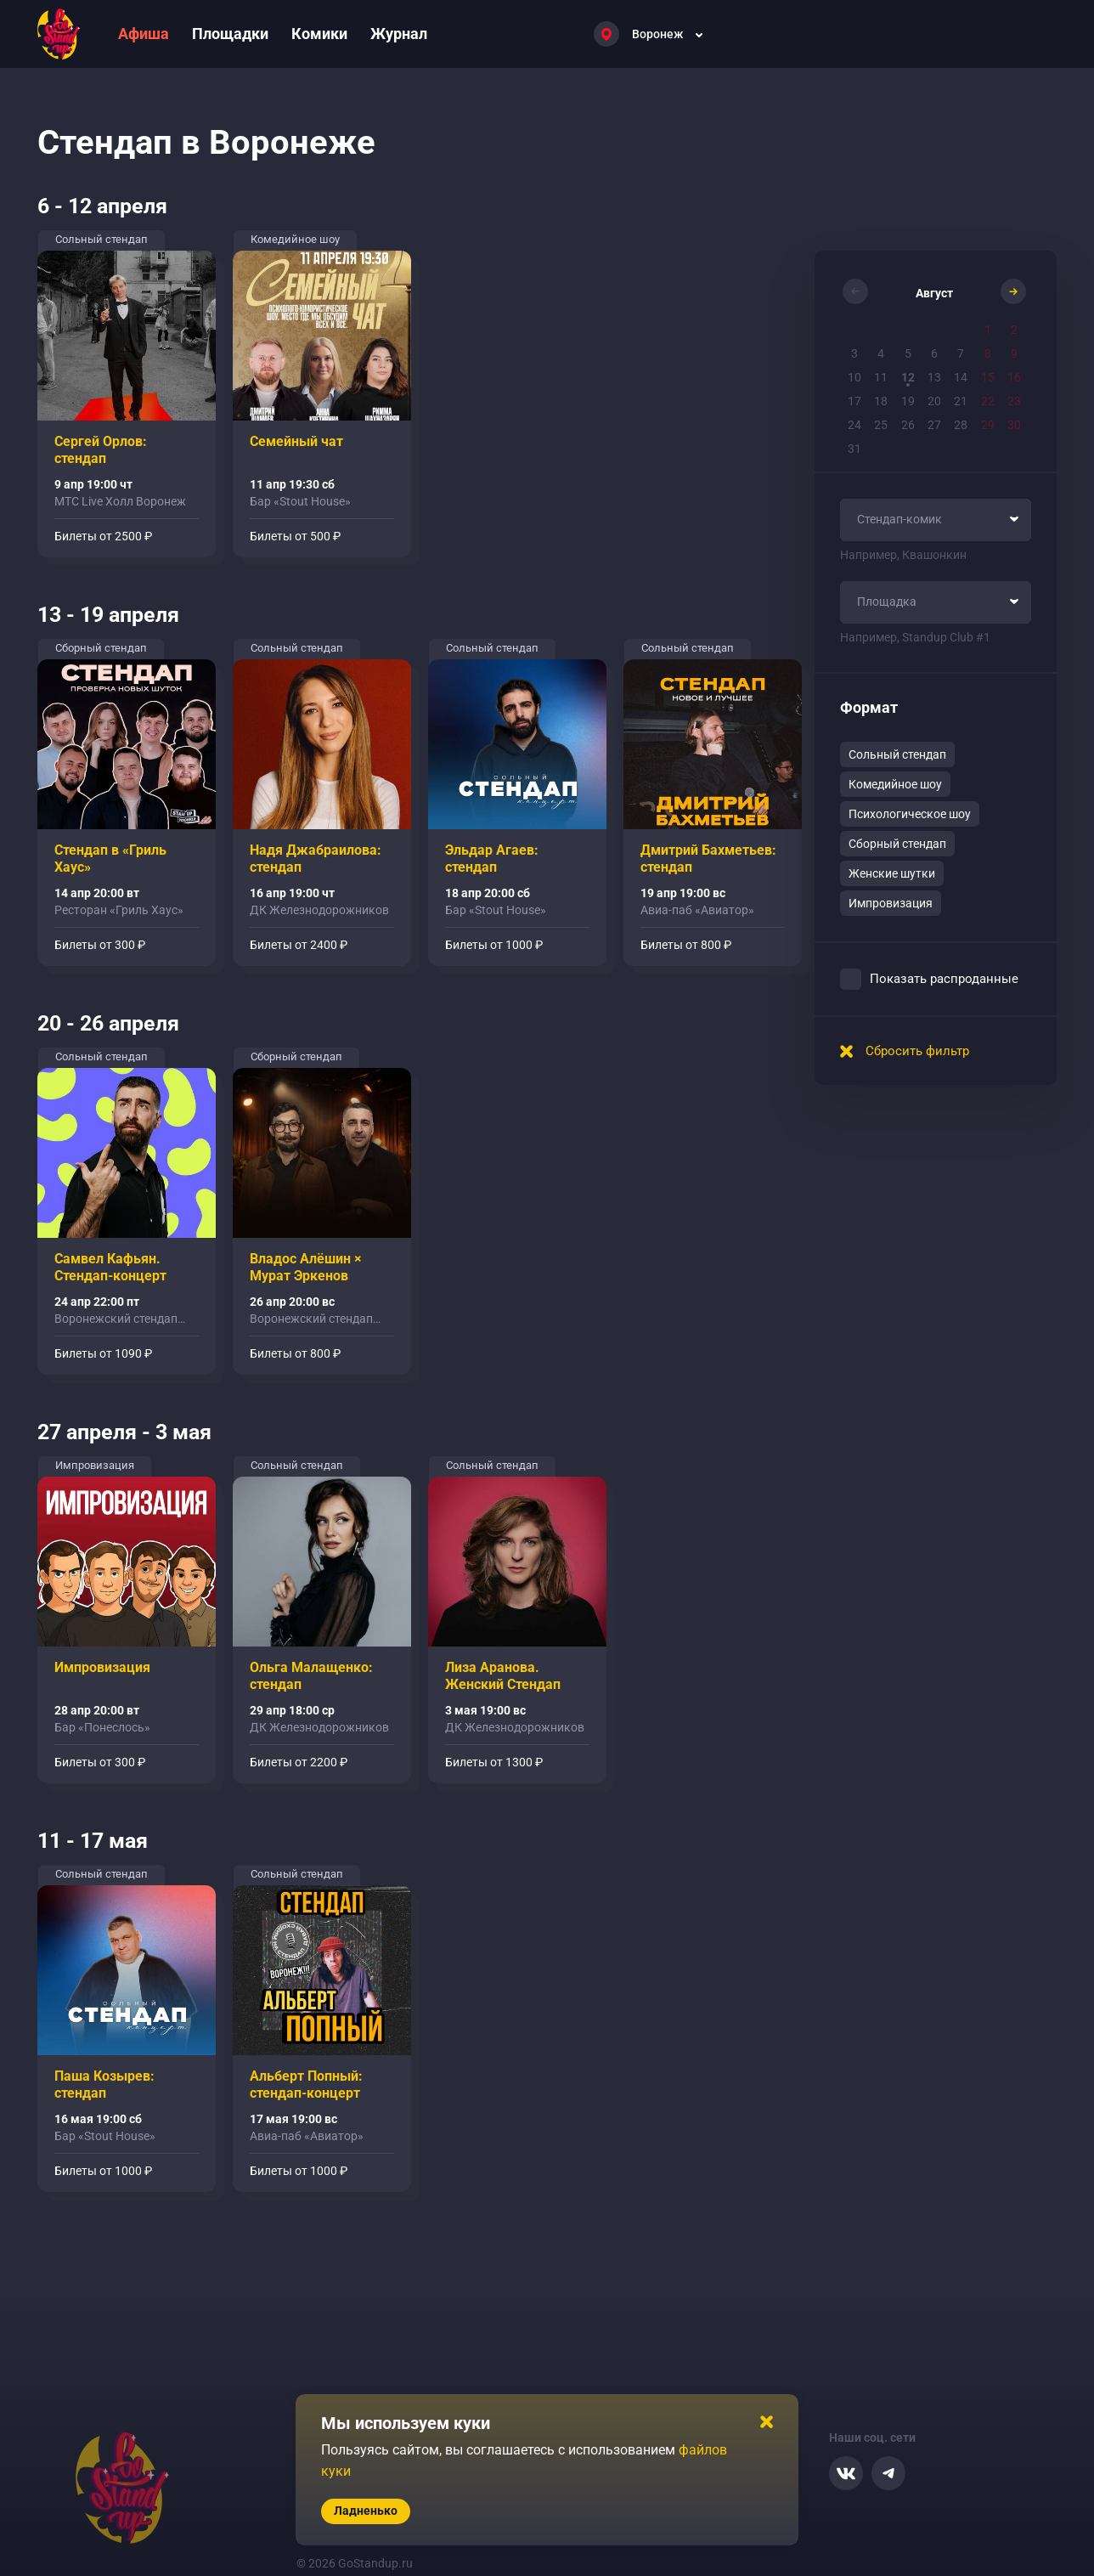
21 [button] (960, 401)
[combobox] (935, 520)
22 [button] (988, 401)
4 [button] (880, 353)
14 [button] (960, 377)
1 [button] (987, 329)
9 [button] (1014, 353)
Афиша (143, 33)
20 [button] (934, 401)
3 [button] (854, 353)
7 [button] (960, 353)
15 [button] (988, 377)
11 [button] (881, 377)
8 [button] (987, 353)
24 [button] (854, 425)
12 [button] (908, 377)
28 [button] (960, 425)
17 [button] (854, 401)
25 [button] (881, 425)
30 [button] (1014, 425)
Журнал (398, 33)
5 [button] (908, 353)
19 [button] (908, 401)
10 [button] (854, 377)
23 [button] (1014, 401)
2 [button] (1014, 329)
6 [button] (934, 353)
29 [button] (988, 425)
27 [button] (934, 425)
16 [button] (1014, 377)
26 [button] (908, 425)
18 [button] (881, 401)
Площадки (230, 33)
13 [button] (934, 377)
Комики (319, 33)
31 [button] (854, 448)
